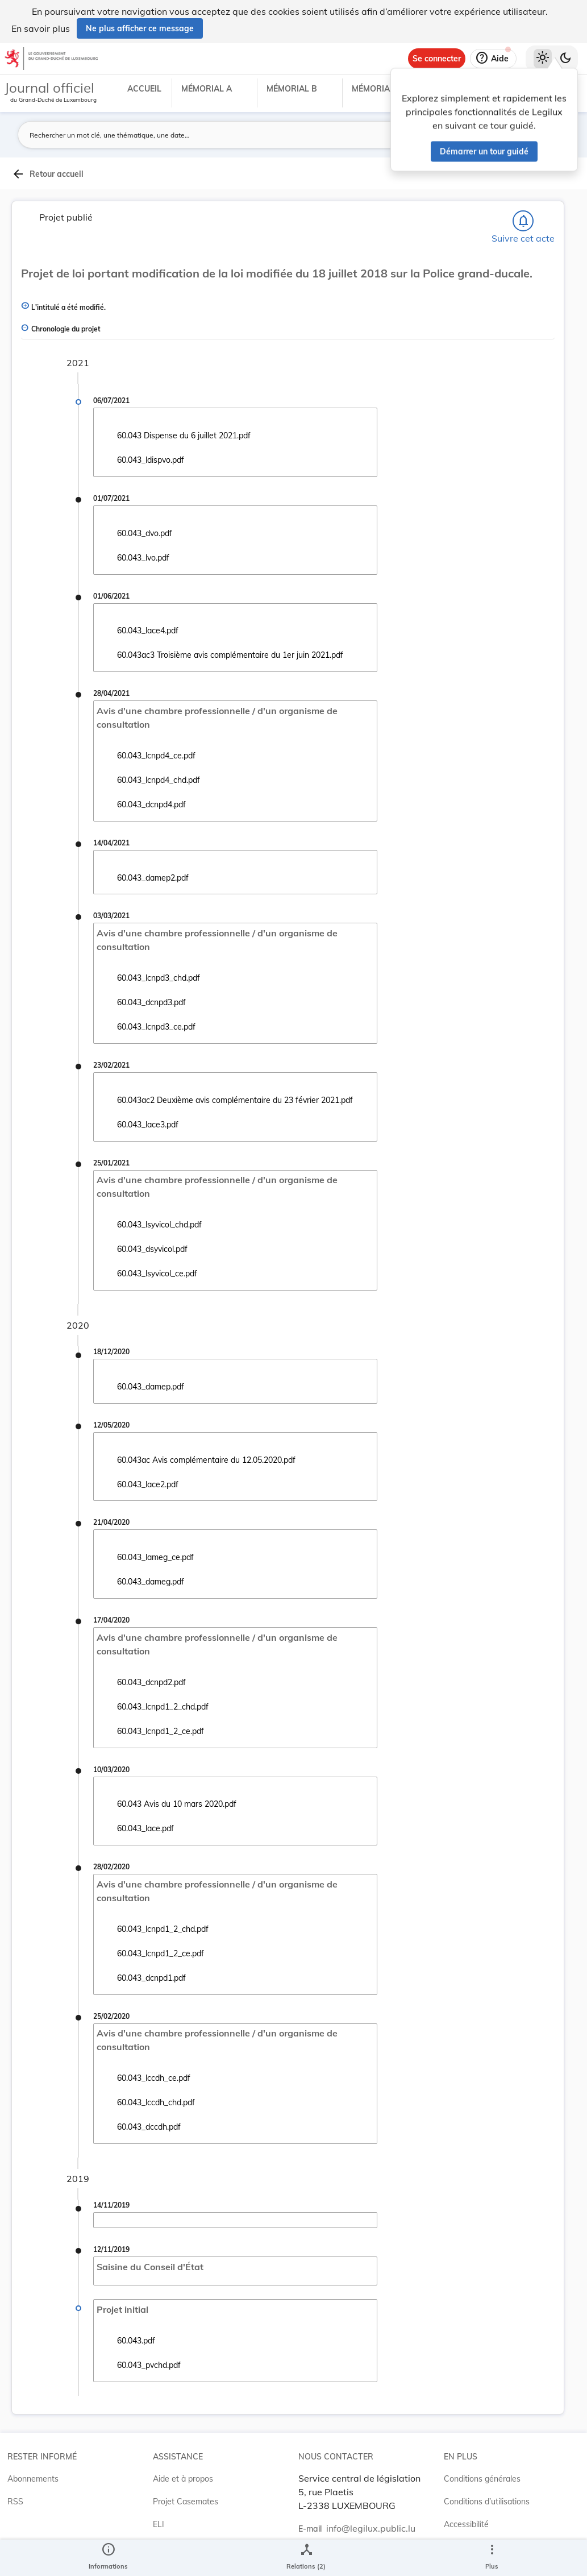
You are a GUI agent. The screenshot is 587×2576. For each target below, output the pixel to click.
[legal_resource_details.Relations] (306, 2557)
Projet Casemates (185, 2501)
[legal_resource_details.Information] (108, 2557)
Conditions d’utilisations (487, 2501)
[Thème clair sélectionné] (543, 58)
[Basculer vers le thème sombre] (565, 58)
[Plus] (491, 2557)
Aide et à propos (183, 2479)
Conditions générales (482, 2479)
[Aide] (493, 58)
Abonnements (33, 2479)
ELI (158, 2524)
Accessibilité (466, 2524)
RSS (15, 2501)
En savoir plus (40, 28)
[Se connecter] (436, 58)
